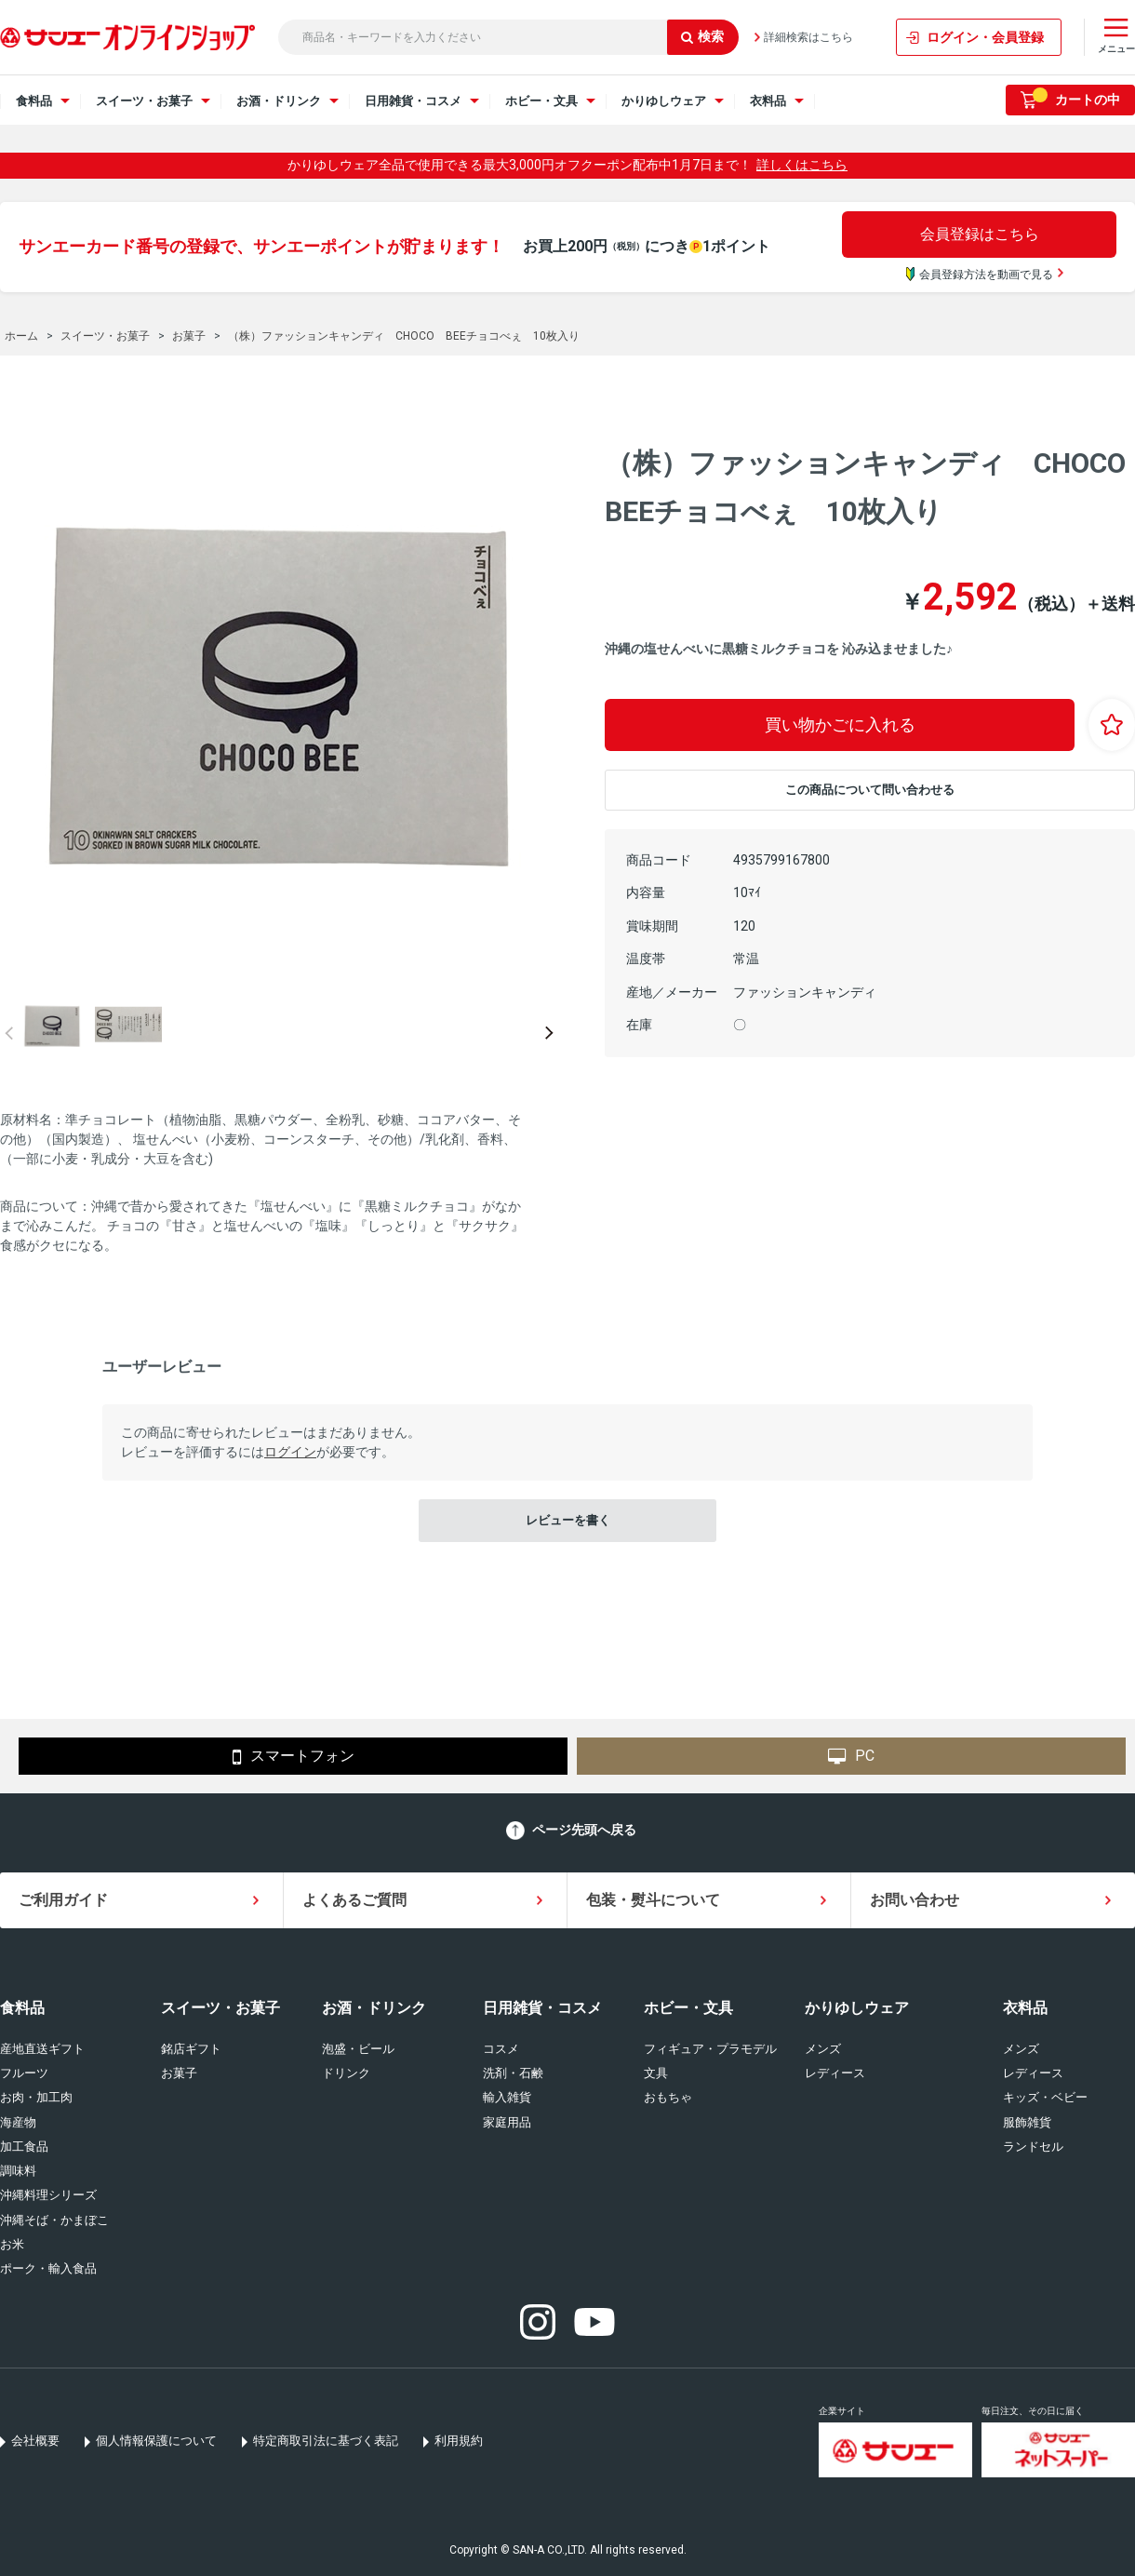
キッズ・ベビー (1045, 2097)
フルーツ (24, 2073)
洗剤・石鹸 (513, 2073)
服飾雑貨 (1027, 2122)
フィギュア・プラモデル (710, 2049)
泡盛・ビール (358, 2049)
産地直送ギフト (42, 2049)
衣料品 (1025, 2008)
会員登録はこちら (979, 234)
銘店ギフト (191, 2049)
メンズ (823, 2049)
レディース (835, 2073)
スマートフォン (293, 1757)
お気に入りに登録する (1111, 725)
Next (549, 1033)
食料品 (22, 2008)
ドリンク (346, 2073)
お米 (12, 2244)
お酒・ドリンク (374, 2008)
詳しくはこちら (802, 164)
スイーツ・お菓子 (220, 2008)
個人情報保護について (156, 2441)
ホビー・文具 (688, 2008)
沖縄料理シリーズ (48, 2195)
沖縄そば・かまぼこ (54, 2220)
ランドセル (1033, 2146)
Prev (9, 1033)
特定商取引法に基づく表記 (325, 2441)
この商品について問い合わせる (870, 790)
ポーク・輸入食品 (48, 2268)
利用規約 (458, 2441)
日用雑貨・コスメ (542, 2008)
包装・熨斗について (653, 1900)
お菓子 (179, 2073)
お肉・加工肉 (36, 2097)
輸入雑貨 (507, 2097)
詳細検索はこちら (808, 37)
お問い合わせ (914, 1900)
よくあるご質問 (354, 1900)
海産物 (18, 2122)
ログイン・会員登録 (985, 37)
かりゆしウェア (857, 2008)
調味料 (18, 2171)
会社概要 (35, 2441)
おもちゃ (668, 2097)
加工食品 (24, 2146)
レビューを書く (568, 1520)
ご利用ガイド (63, 1900)
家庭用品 (507, 2122)
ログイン (290, 1451)
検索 (702, 36)
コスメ (501, 2049)
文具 (656, 2073)
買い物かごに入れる (840, 724)
